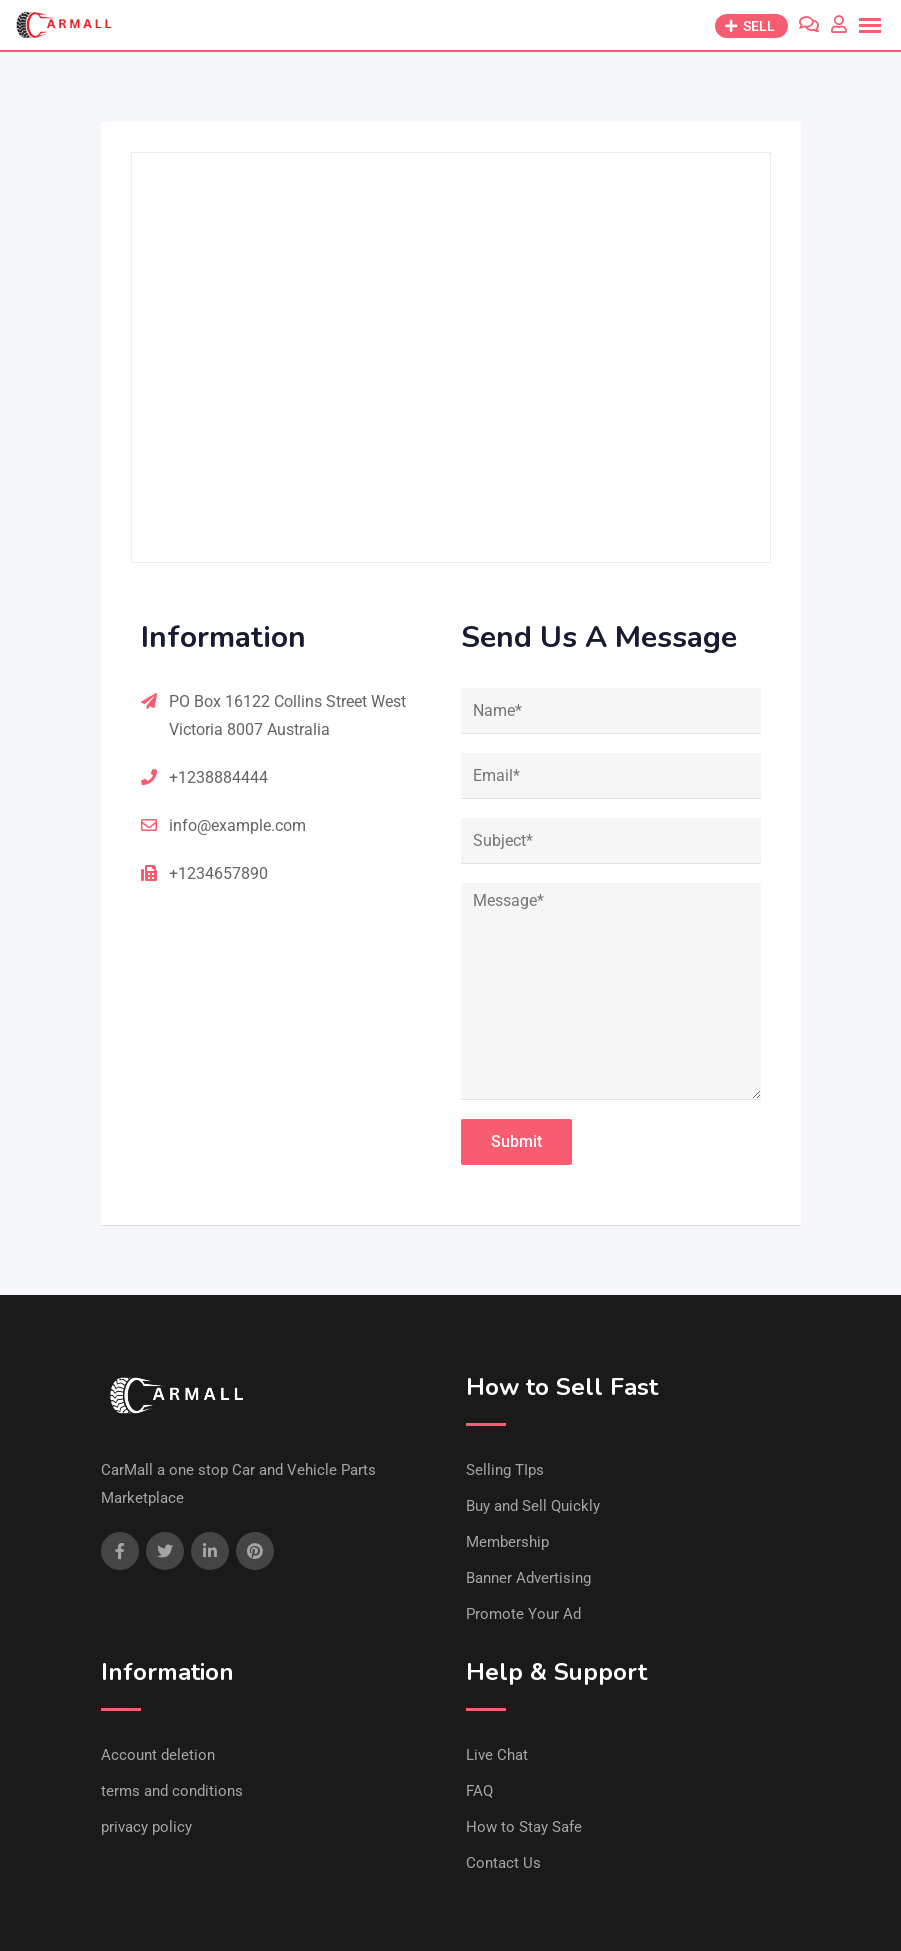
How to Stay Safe (524, 1827)
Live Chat (497, 1755)
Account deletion (158, 1755)
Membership (507, 1542)
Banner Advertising (528, 1578)
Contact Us (503, 1863)
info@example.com (237, 825)
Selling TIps (505, 1470)
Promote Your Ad (523, 1614)
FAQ (479, 1791)
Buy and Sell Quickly (533, 1506)
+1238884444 (218, 777)
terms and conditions (172, 1791)
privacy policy (146, 1827)
